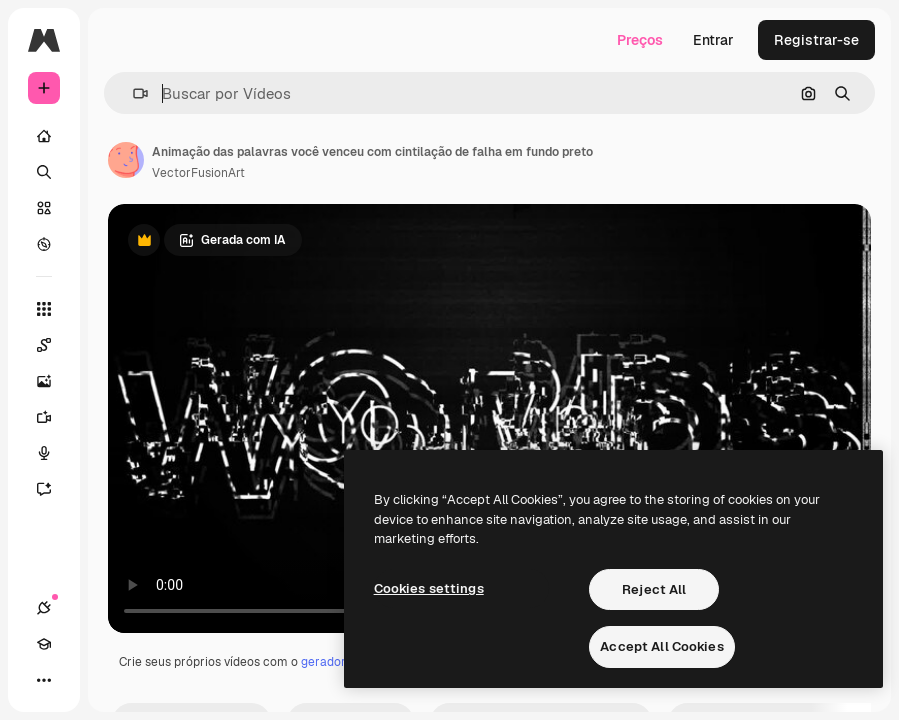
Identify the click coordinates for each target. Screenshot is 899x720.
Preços (640, 40)
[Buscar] (44, 172)
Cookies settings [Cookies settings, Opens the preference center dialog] (429, 588)
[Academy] (44, 644)
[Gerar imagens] (54, 381)
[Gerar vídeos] (54, 417)
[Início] (44, 136)
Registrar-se (816, 40)
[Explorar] (44, 244)
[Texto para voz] (54, 453)
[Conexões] (44, 608)
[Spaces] (54, 345)
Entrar (713, 40)
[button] (132, 93)
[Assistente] (54, 489)
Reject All (654, 589)
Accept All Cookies (661, 646)
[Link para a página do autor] (126, 160)
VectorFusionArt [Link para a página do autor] (198, 173)
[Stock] (44, 208)
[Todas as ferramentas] (44, 309)
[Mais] (44, 680)
